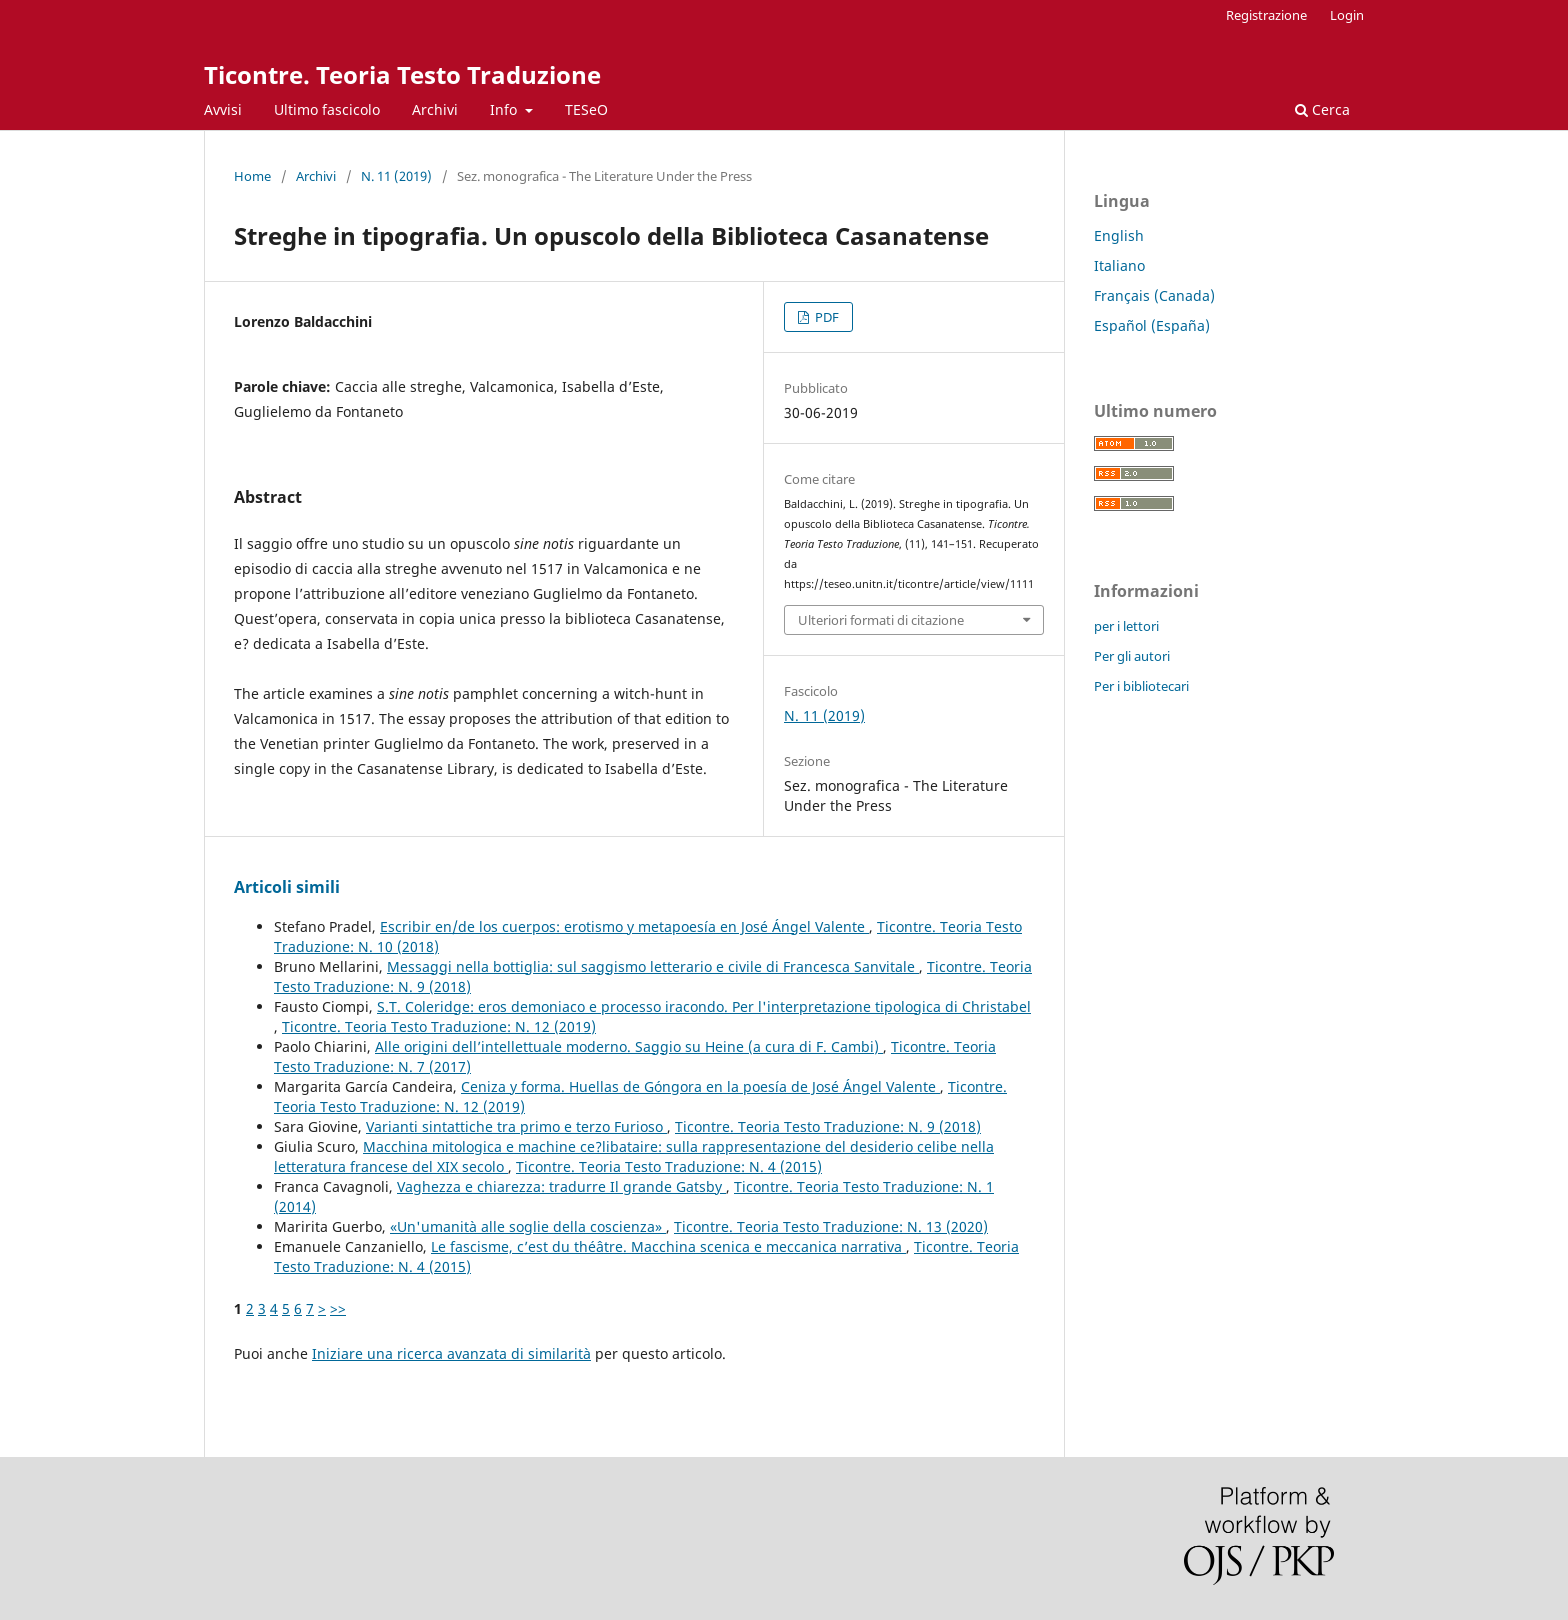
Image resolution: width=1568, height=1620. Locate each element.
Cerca (1322, 109)
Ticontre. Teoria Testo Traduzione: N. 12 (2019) (439, 1026)
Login (1347, 15)
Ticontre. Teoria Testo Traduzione (402, 74)
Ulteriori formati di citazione (881, 620)
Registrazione (1266, 15)
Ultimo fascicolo (327, 109)
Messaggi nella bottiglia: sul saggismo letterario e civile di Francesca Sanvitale (653, 966)
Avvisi (223, 109)
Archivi (435, 109)
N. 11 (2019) (396, 176)
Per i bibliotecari (1141, 686)
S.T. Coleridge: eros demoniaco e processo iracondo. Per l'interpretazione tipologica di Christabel (704, 1006)
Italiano (1119, 265)
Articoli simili (287, 887)
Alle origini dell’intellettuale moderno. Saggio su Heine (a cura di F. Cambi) (629, 1046)
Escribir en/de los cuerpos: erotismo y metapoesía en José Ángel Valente (624, 926)
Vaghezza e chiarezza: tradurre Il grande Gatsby (561, 1186)
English (1119, 235)
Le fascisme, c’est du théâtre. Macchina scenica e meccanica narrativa (668, 1246)
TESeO (586, 109)
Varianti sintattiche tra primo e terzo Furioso (516, 1126)
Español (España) (1152, 325)
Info (505, 109)
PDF (825, 317)
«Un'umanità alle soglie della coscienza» (528, 1226)
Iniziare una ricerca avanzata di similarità (451, 1353)
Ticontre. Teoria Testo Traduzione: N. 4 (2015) (669, 1166)
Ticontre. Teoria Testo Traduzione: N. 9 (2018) (828, 1126)
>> (338, 1308)
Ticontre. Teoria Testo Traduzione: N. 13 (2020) (831, 1226)
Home (252, 176)
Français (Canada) (1154, 295)
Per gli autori (1132, 656)
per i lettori (1126, 626)
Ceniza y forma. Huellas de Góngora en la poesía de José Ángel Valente (700, 1086)
